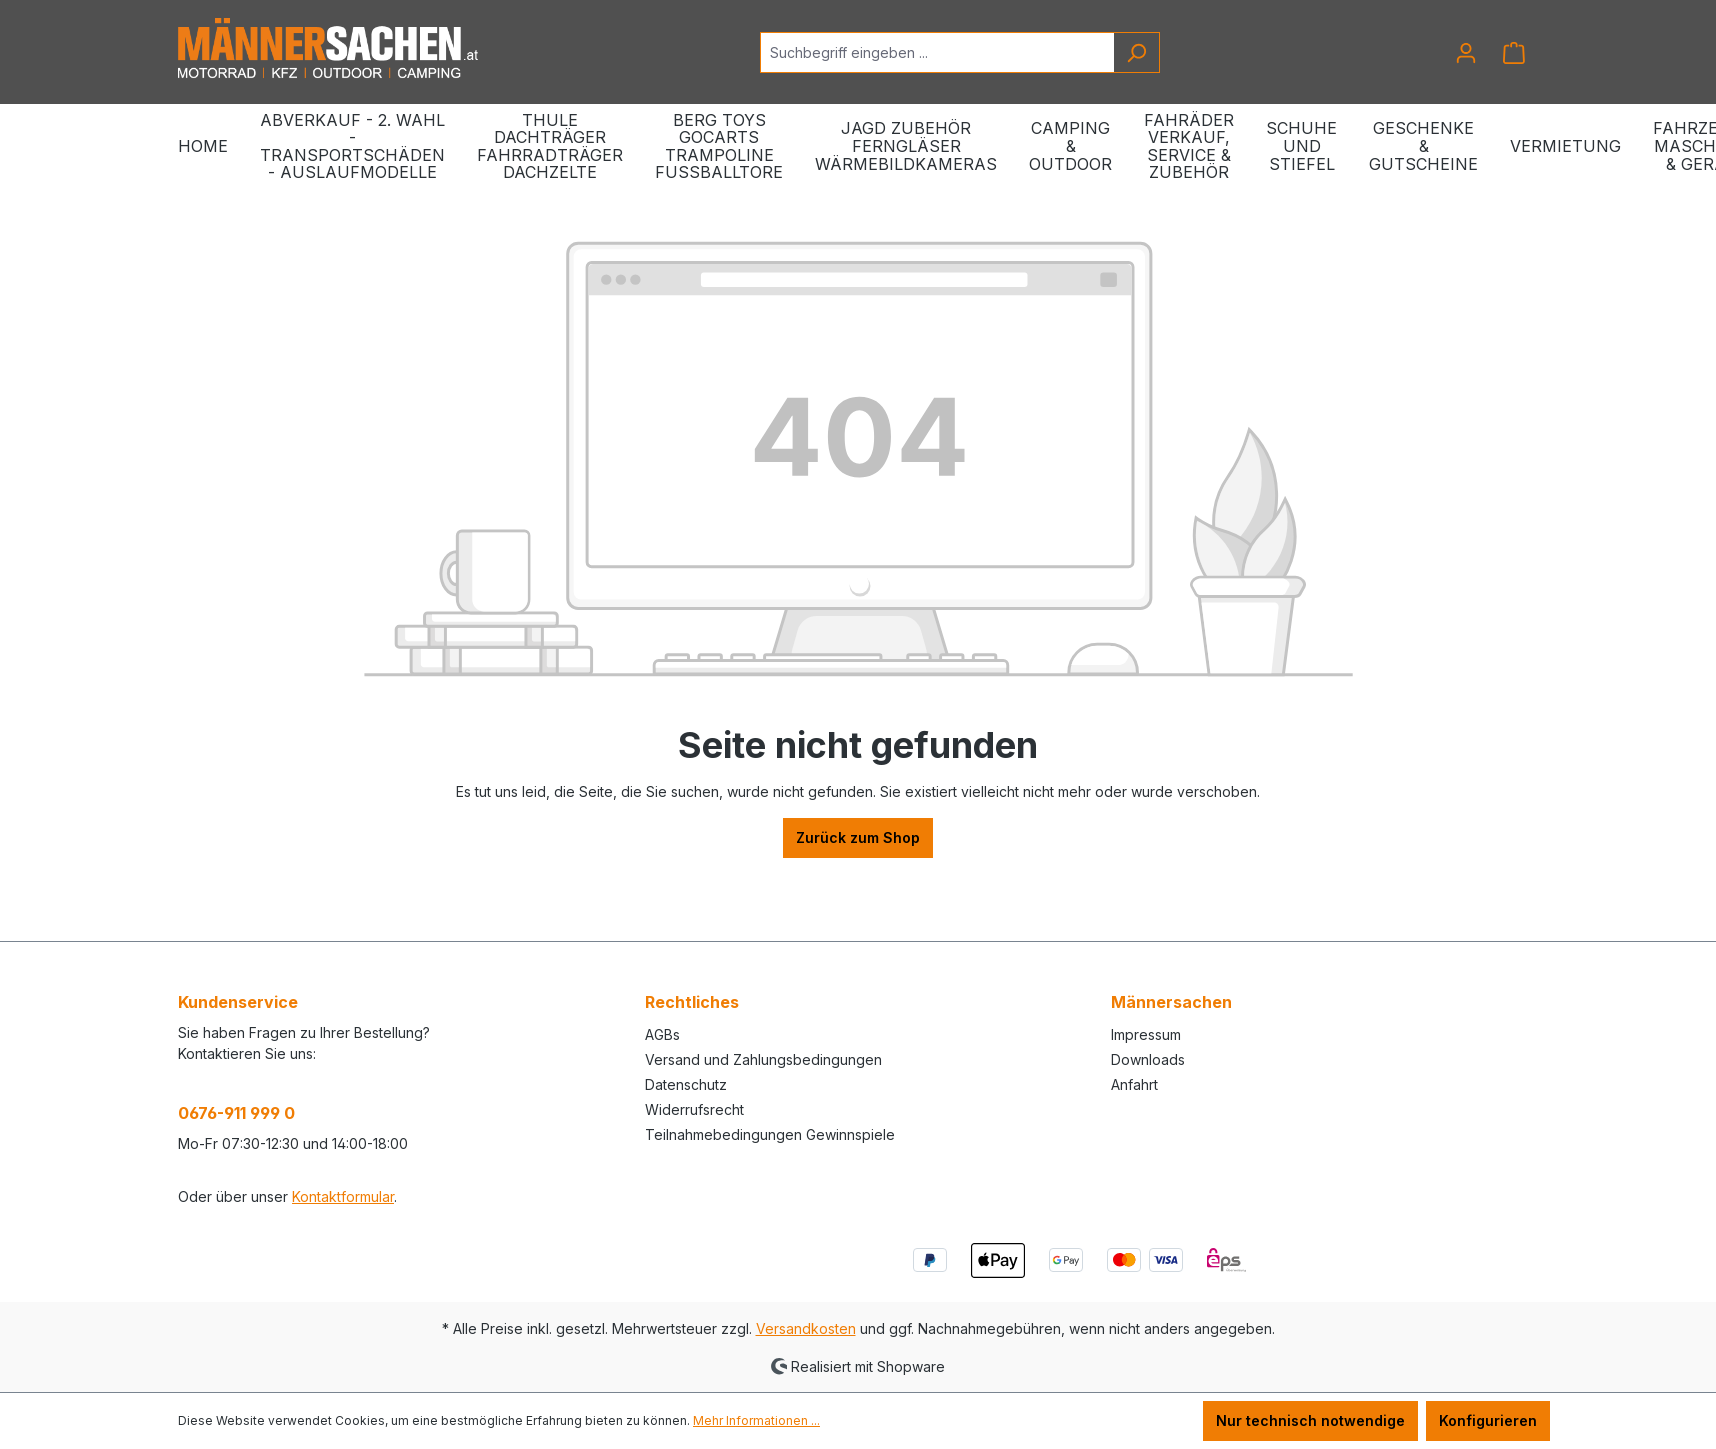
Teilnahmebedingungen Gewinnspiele (770, 1134)
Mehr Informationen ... (756, 1420)
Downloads (1148, 1059)
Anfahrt (1134, 1084)
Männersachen (1171, 1002)
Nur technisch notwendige (1310, 1420)
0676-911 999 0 (236, 1113)
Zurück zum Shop (858, 837)
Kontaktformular (343, 1196)
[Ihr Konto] (1466, 53)
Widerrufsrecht (694, 1109)
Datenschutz (686, 1084)
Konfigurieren (1488, 1420)
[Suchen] (1136, 52)
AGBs (662, 1034)
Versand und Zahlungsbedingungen (763, 1059)
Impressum (1146, 1034)
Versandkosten (806, 1328)
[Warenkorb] (1514, 53)
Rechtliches (692, 1002)
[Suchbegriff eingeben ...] (937, 52)
